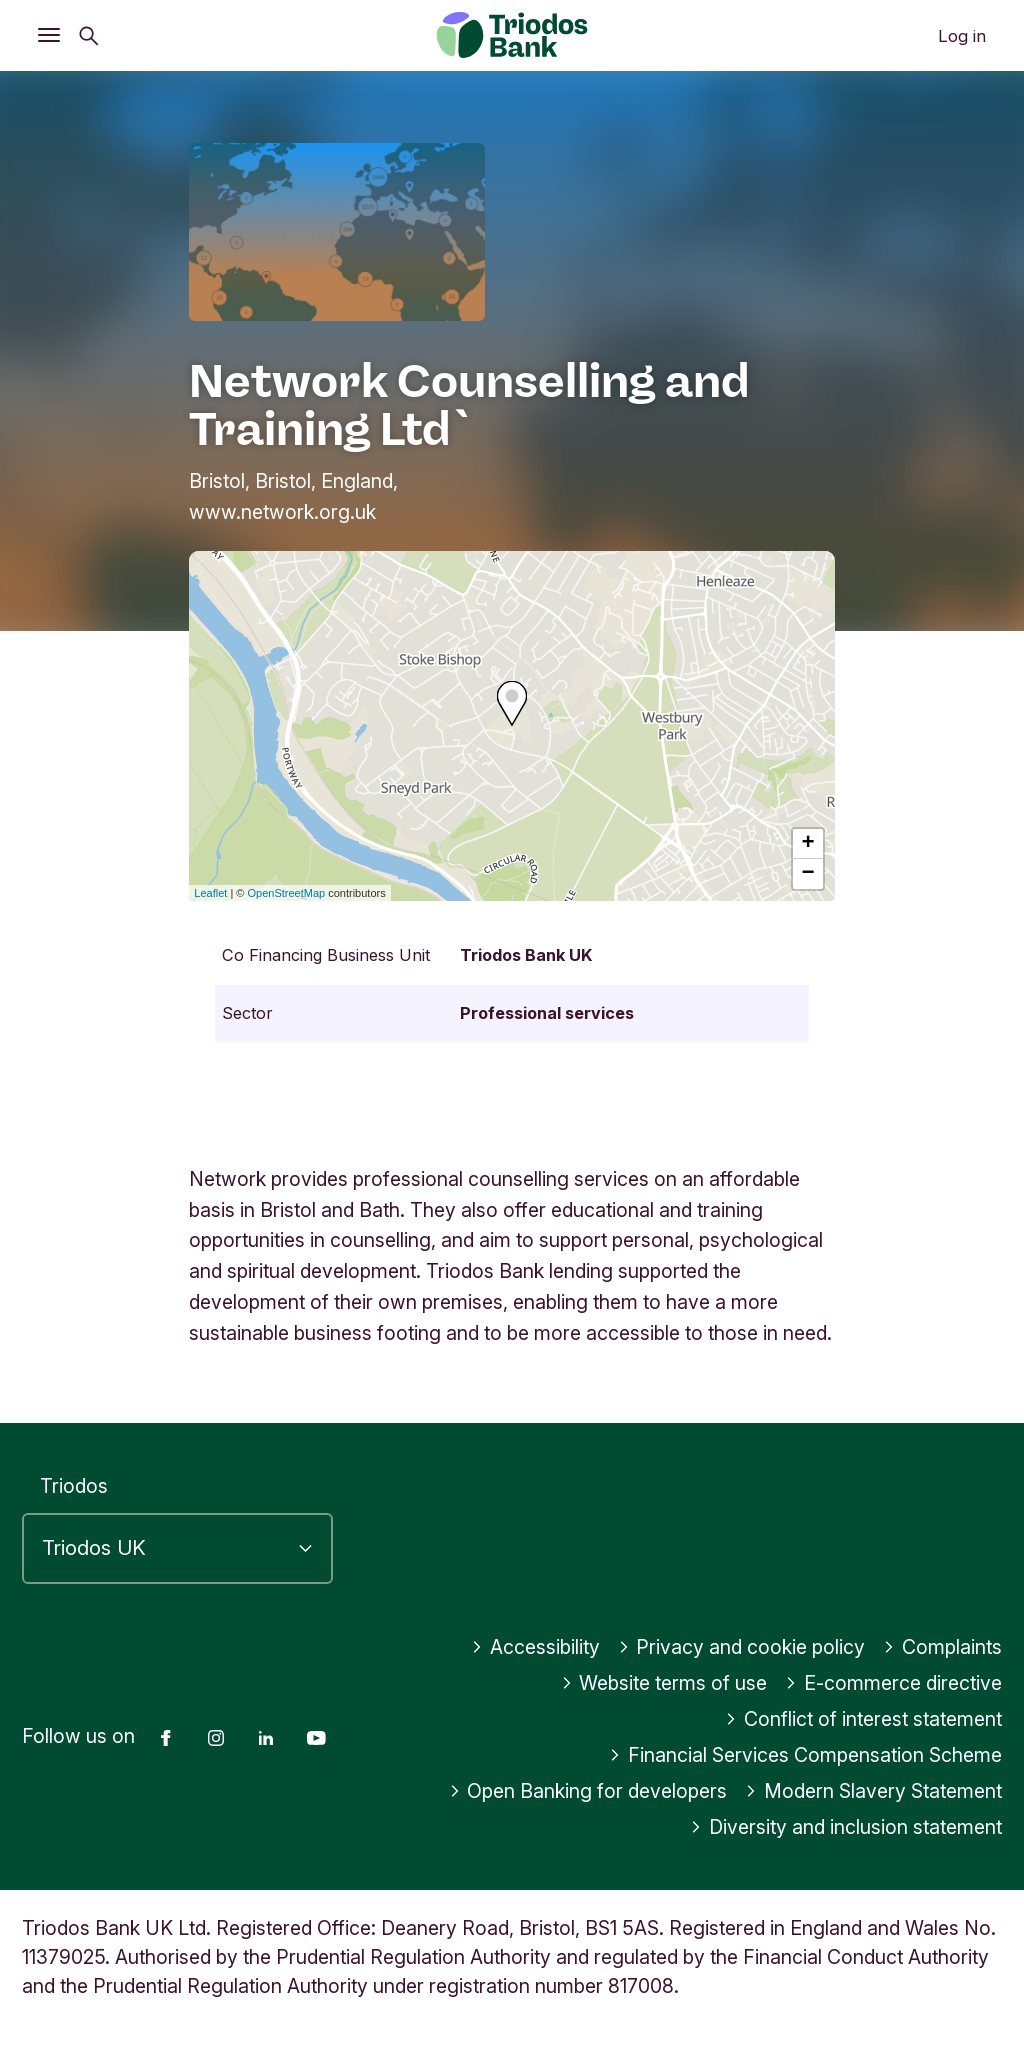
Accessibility (535, 1647)
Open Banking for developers (588, 1791)
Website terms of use (664, 1683)
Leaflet (210, 893)
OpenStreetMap (287, 893)
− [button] (808, 874)
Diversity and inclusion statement (846, 1827)
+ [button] (808, 844)
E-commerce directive (893, 1683)
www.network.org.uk (282, 512)
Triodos (74, 1486)
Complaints (942, 1647)
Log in (962, 36)
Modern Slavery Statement (873, 1791)
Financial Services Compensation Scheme (805, 1755)
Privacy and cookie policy (742, 1647)
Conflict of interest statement (863, 1719)
